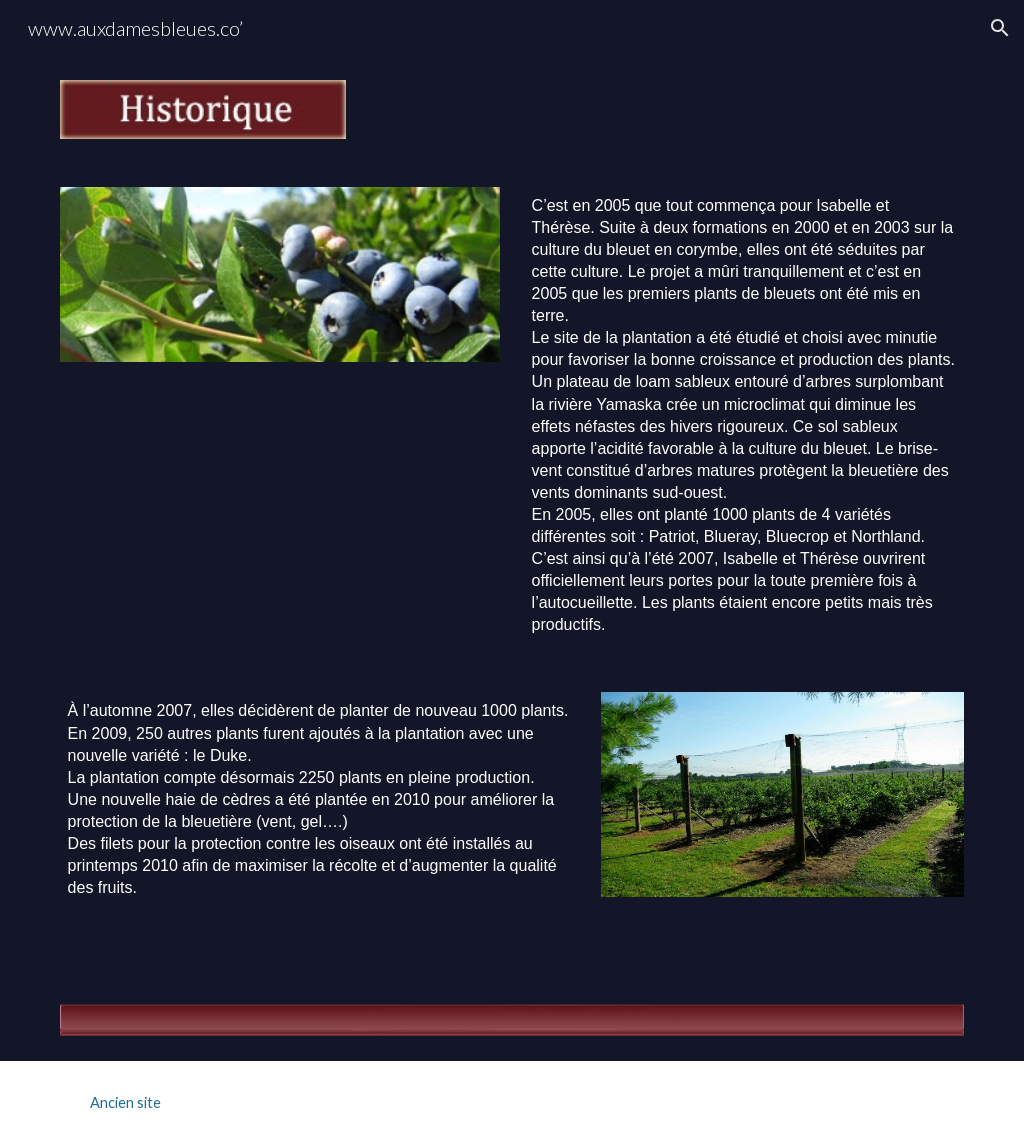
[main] (744, 416)
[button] (1000, 28)
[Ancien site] (125, 1103)
